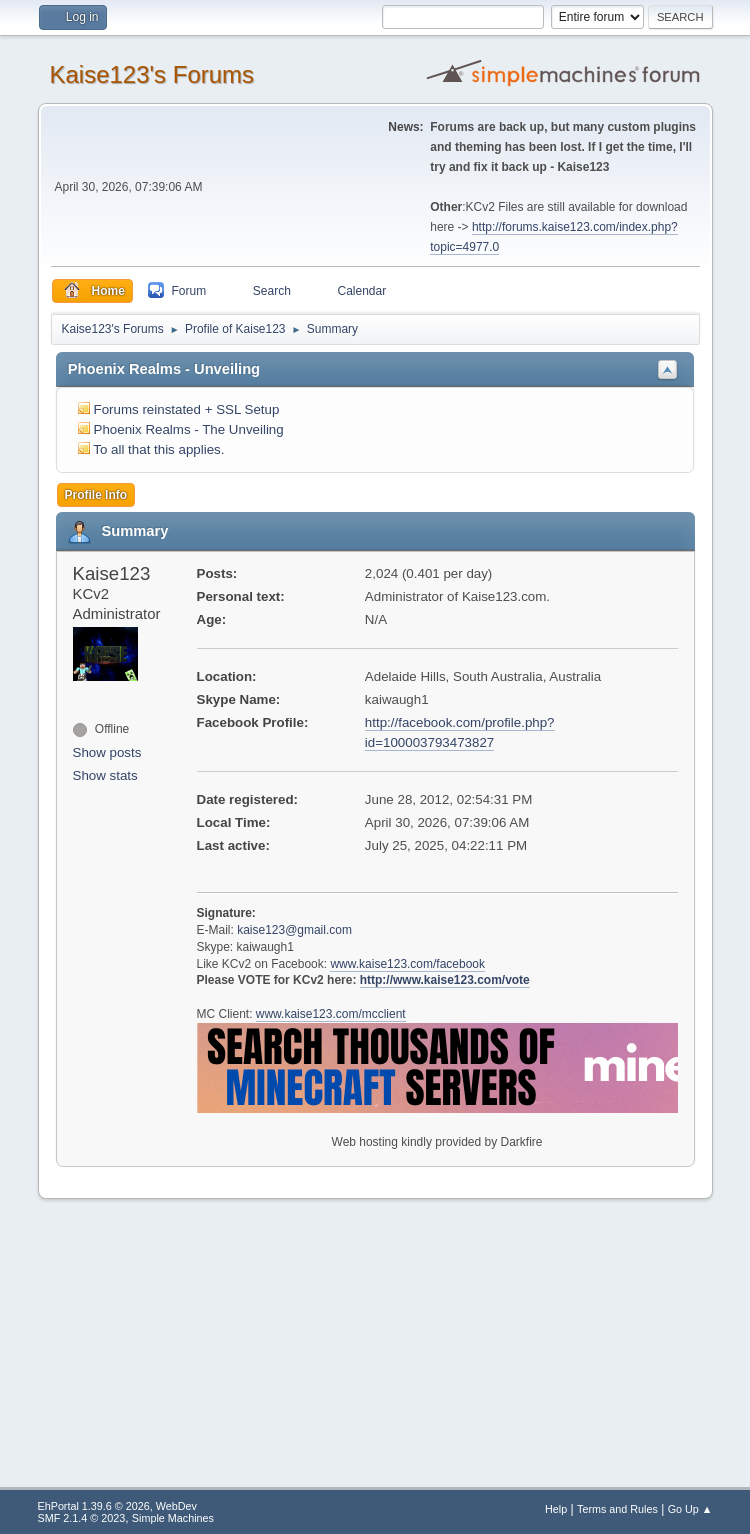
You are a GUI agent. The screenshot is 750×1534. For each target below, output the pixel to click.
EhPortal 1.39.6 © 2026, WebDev (117, 1506)
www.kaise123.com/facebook (407, 964)
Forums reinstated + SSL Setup (187, 409)
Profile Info (96, 495)
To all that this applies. (158, 449)
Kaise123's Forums (152, 74)
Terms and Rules (617, 1509)
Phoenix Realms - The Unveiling (189, 429)
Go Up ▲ (690, 1509)
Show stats (105, 775)
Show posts (107, 752)
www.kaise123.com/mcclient (331, 1014)
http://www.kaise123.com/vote (445, 980)
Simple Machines (173, 1518)
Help (556, 1509)
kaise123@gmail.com (294, 930)
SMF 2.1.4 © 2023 (82, 1518)
